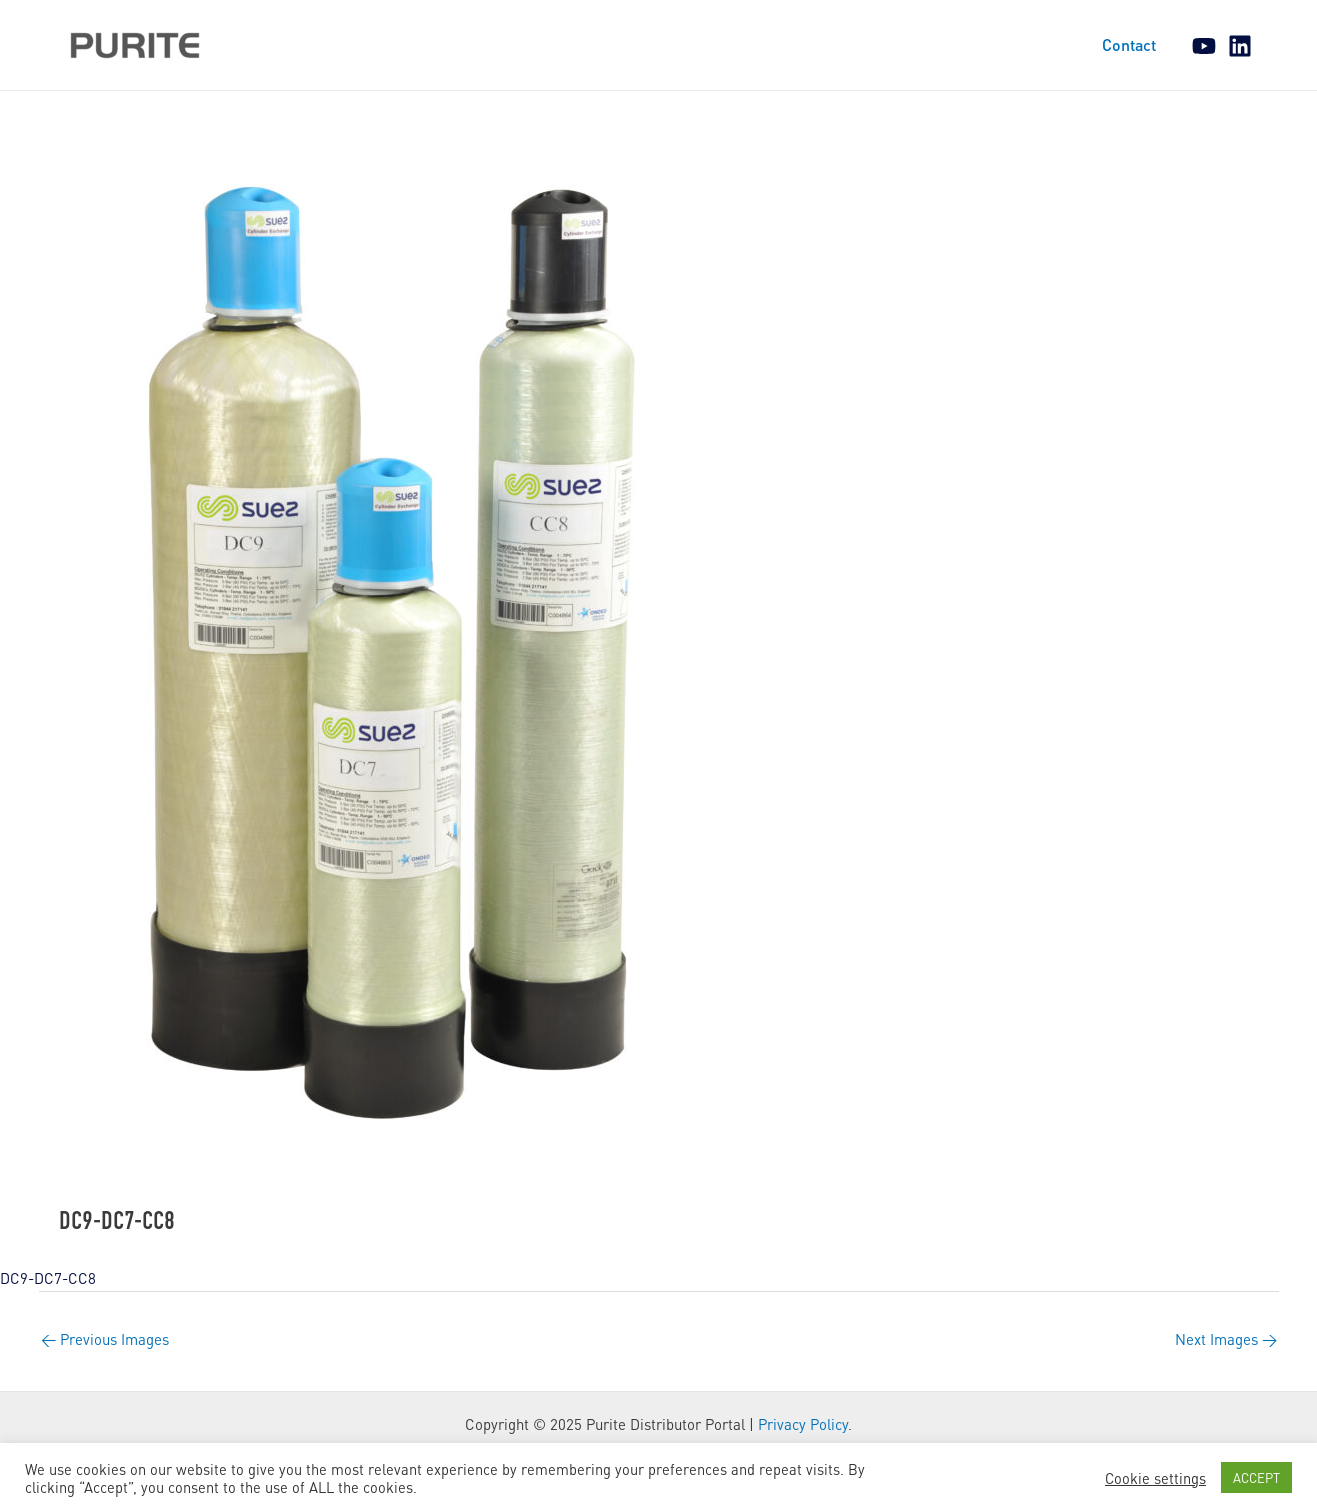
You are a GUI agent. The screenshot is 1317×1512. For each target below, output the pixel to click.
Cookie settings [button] (1155, 1478)
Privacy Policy (803, 1424)
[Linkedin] (1240, 46)
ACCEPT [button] (1256, 1477)
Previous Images (105, 1339)
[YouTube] (1204, 46)
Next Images (1226, 1339)
